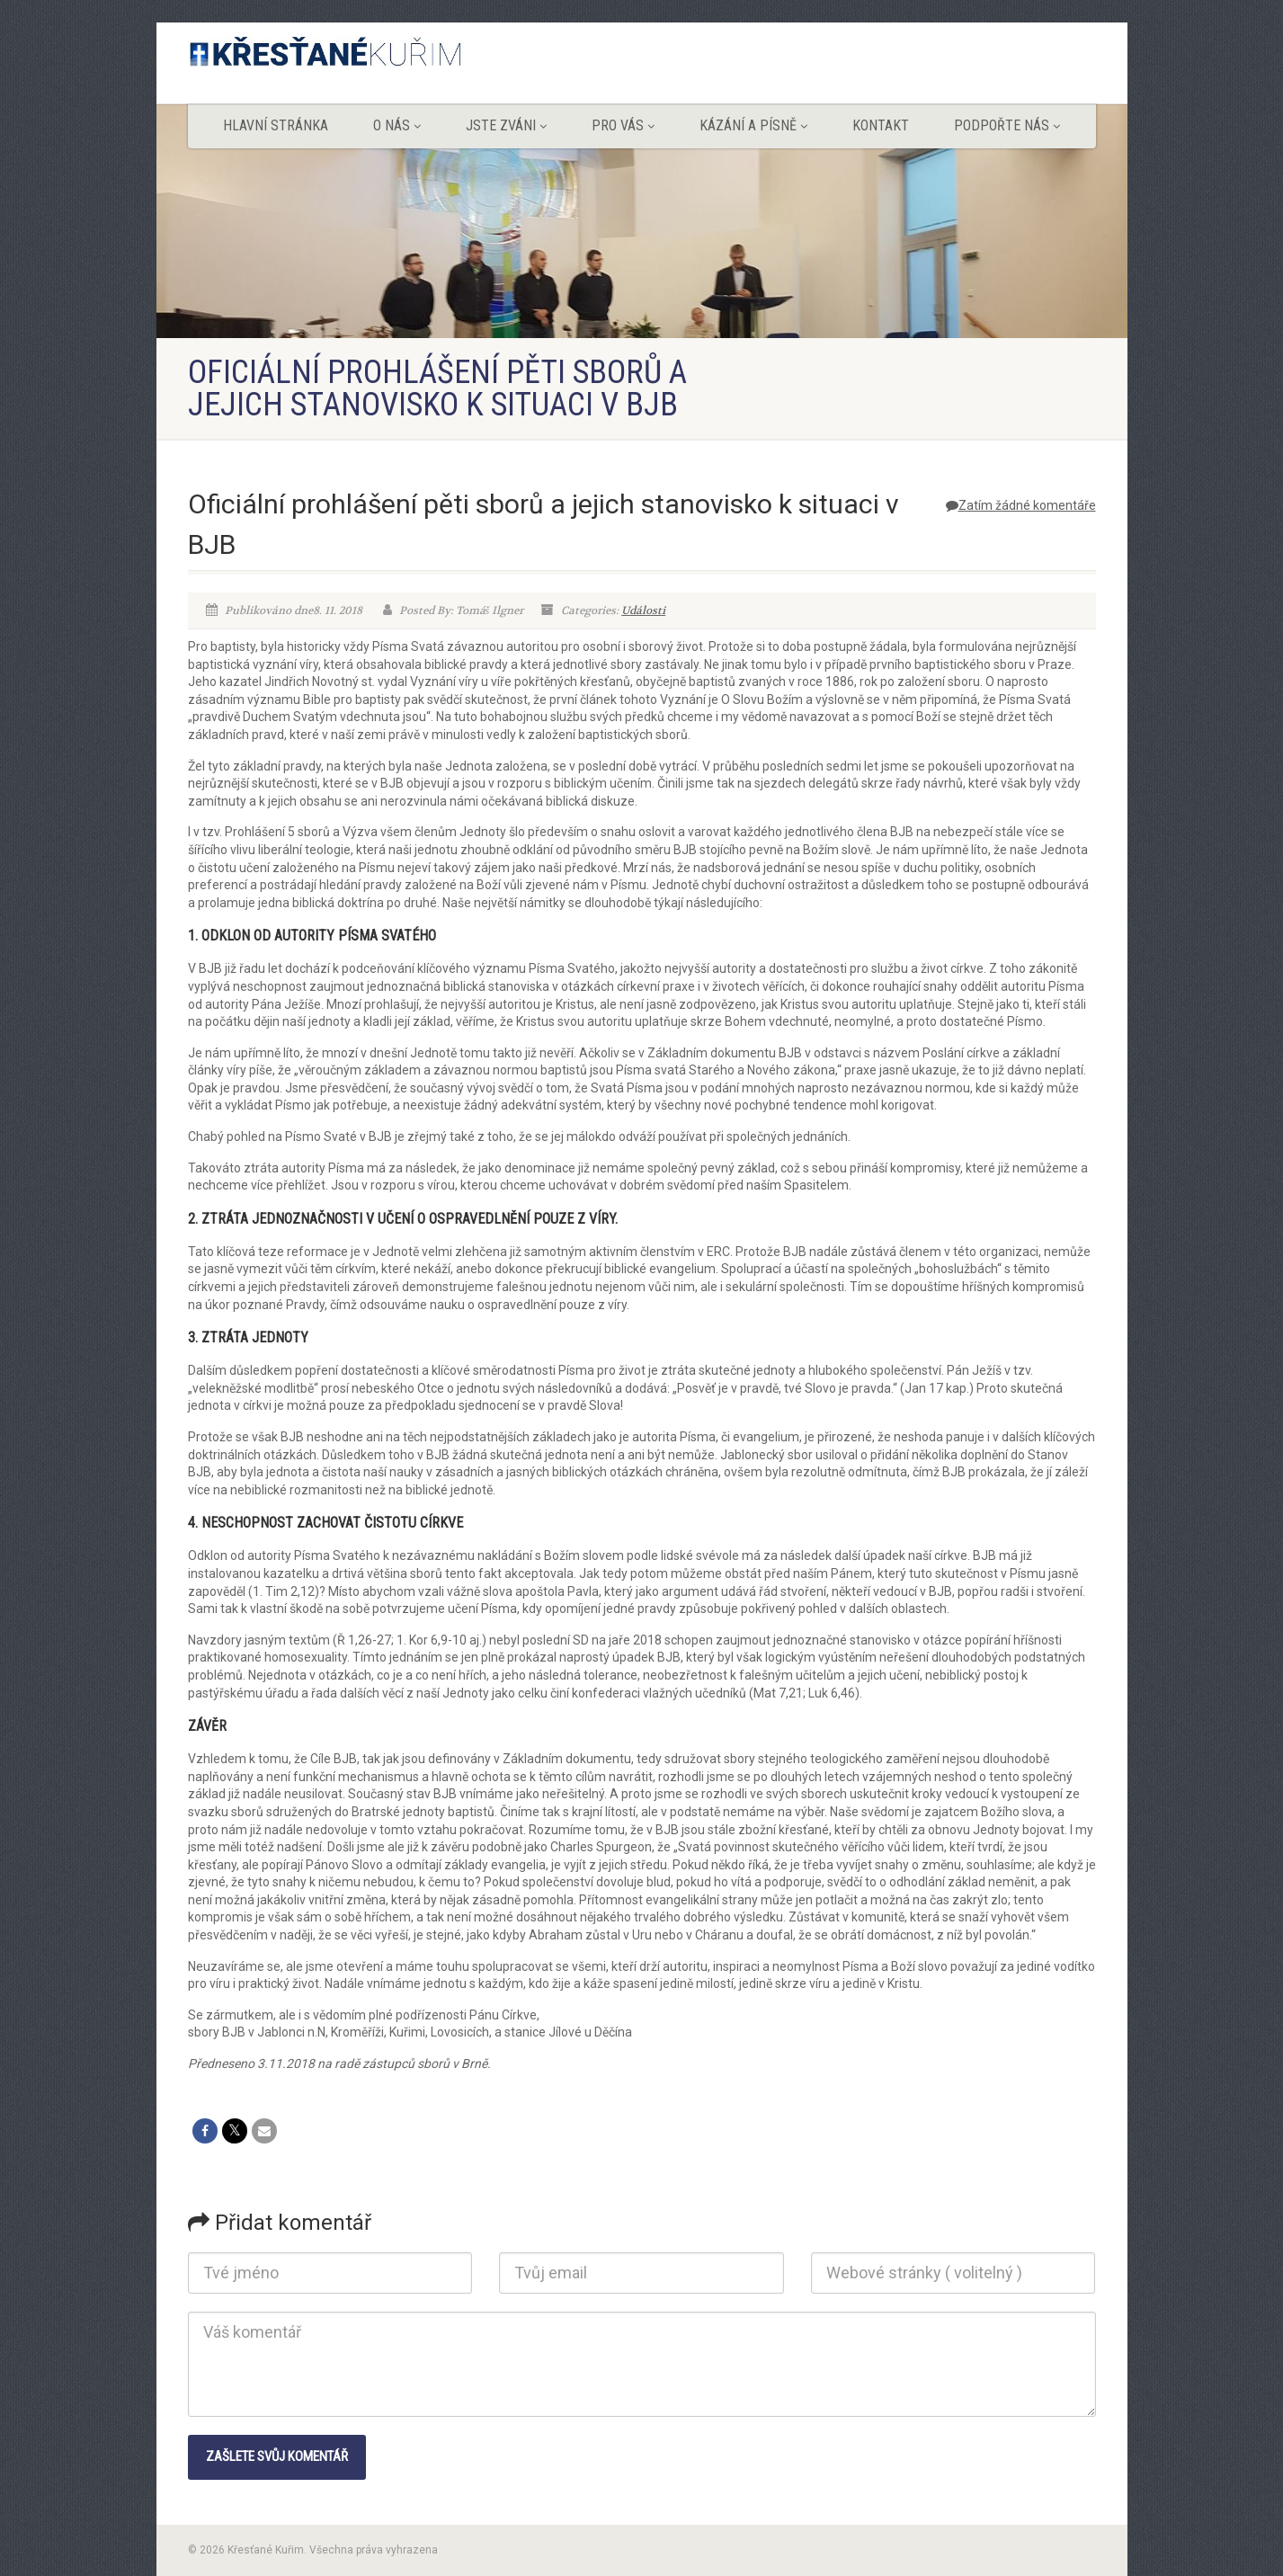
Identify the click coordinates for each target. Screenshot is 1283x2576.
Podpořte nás (1007, 125)
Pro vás (623, 125)
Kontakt (880, 125)
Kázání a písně (753, 125)
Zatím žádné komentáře (1021, 505)
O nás (397, 125)
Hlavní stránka (275, 125)
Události (643, 610)
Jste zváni (506, 125)
